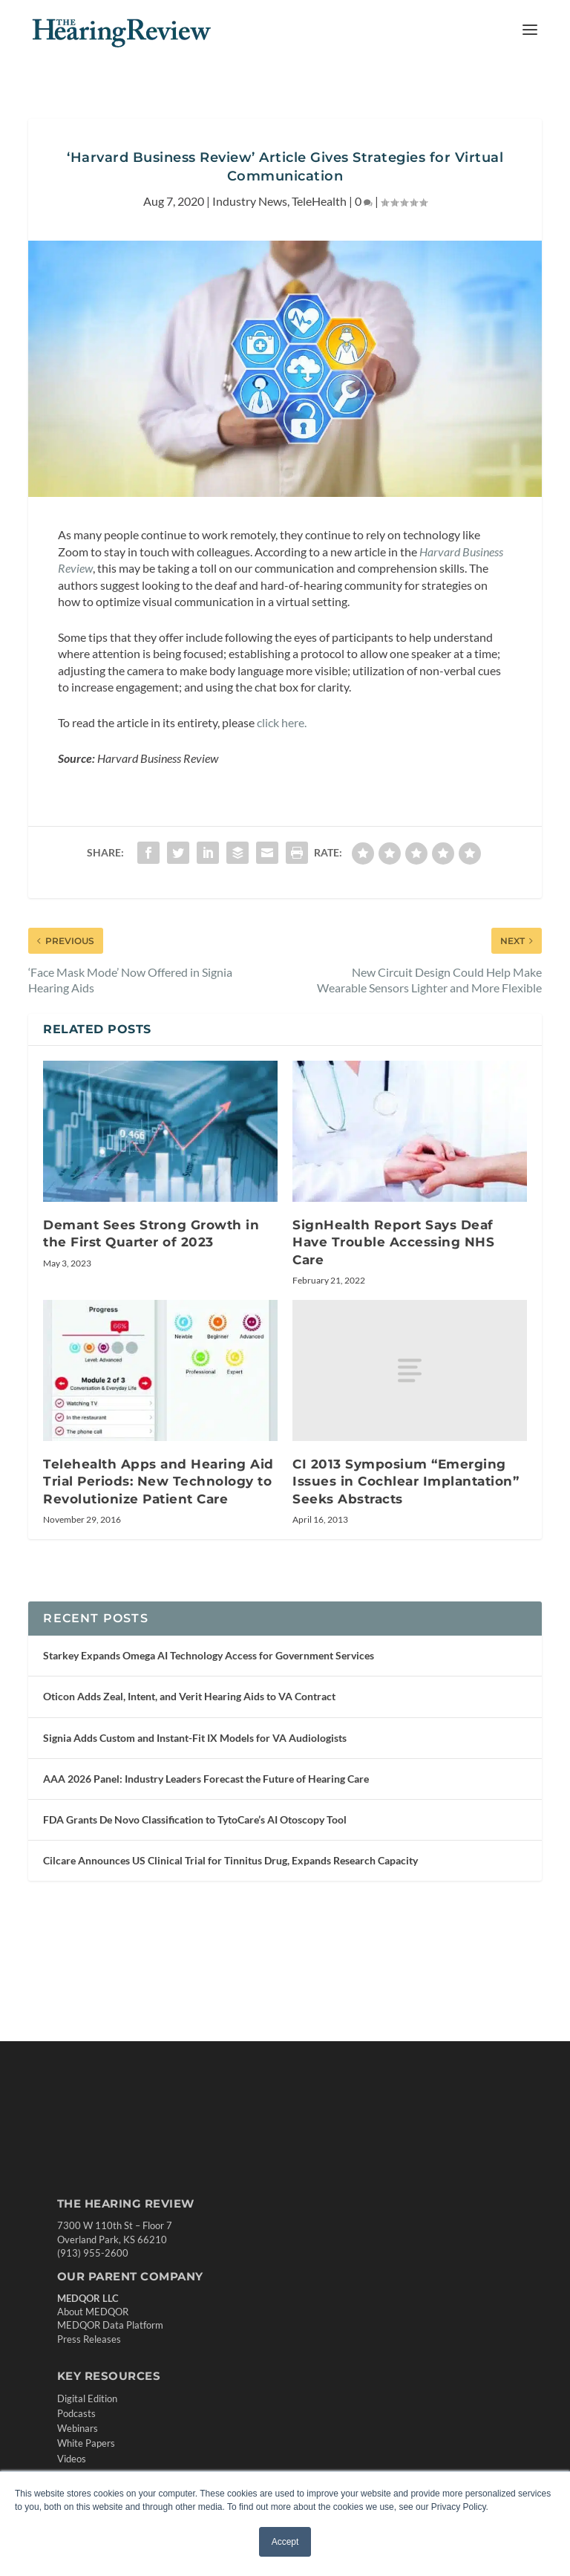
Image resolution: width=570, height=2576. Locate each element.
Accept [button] (285, 2542)
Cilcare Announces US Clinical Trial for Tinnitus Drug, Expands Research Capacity (230, 1860)
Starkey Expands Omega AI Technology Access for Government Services (208, 1655)
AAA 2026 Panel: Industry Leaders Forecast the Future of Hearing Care (206, 1778)
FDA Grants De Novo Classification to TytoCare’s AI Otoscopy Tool (195, 1819)
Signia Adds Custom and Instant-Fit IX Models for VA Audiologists (195, 1737)
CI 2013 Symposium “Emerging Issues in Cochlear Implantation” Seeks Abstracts (405, 1481)
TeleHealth (319, 201)
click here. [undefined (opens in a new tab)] (282, 722)
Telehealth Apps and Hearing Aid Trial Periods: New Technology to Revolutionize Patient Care (158, 1481)
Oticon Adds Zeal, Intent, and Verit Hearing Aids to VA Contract (189, 1696)
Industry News (249, 201)
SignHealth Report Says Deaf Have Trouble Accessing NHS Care (393, 1242)
